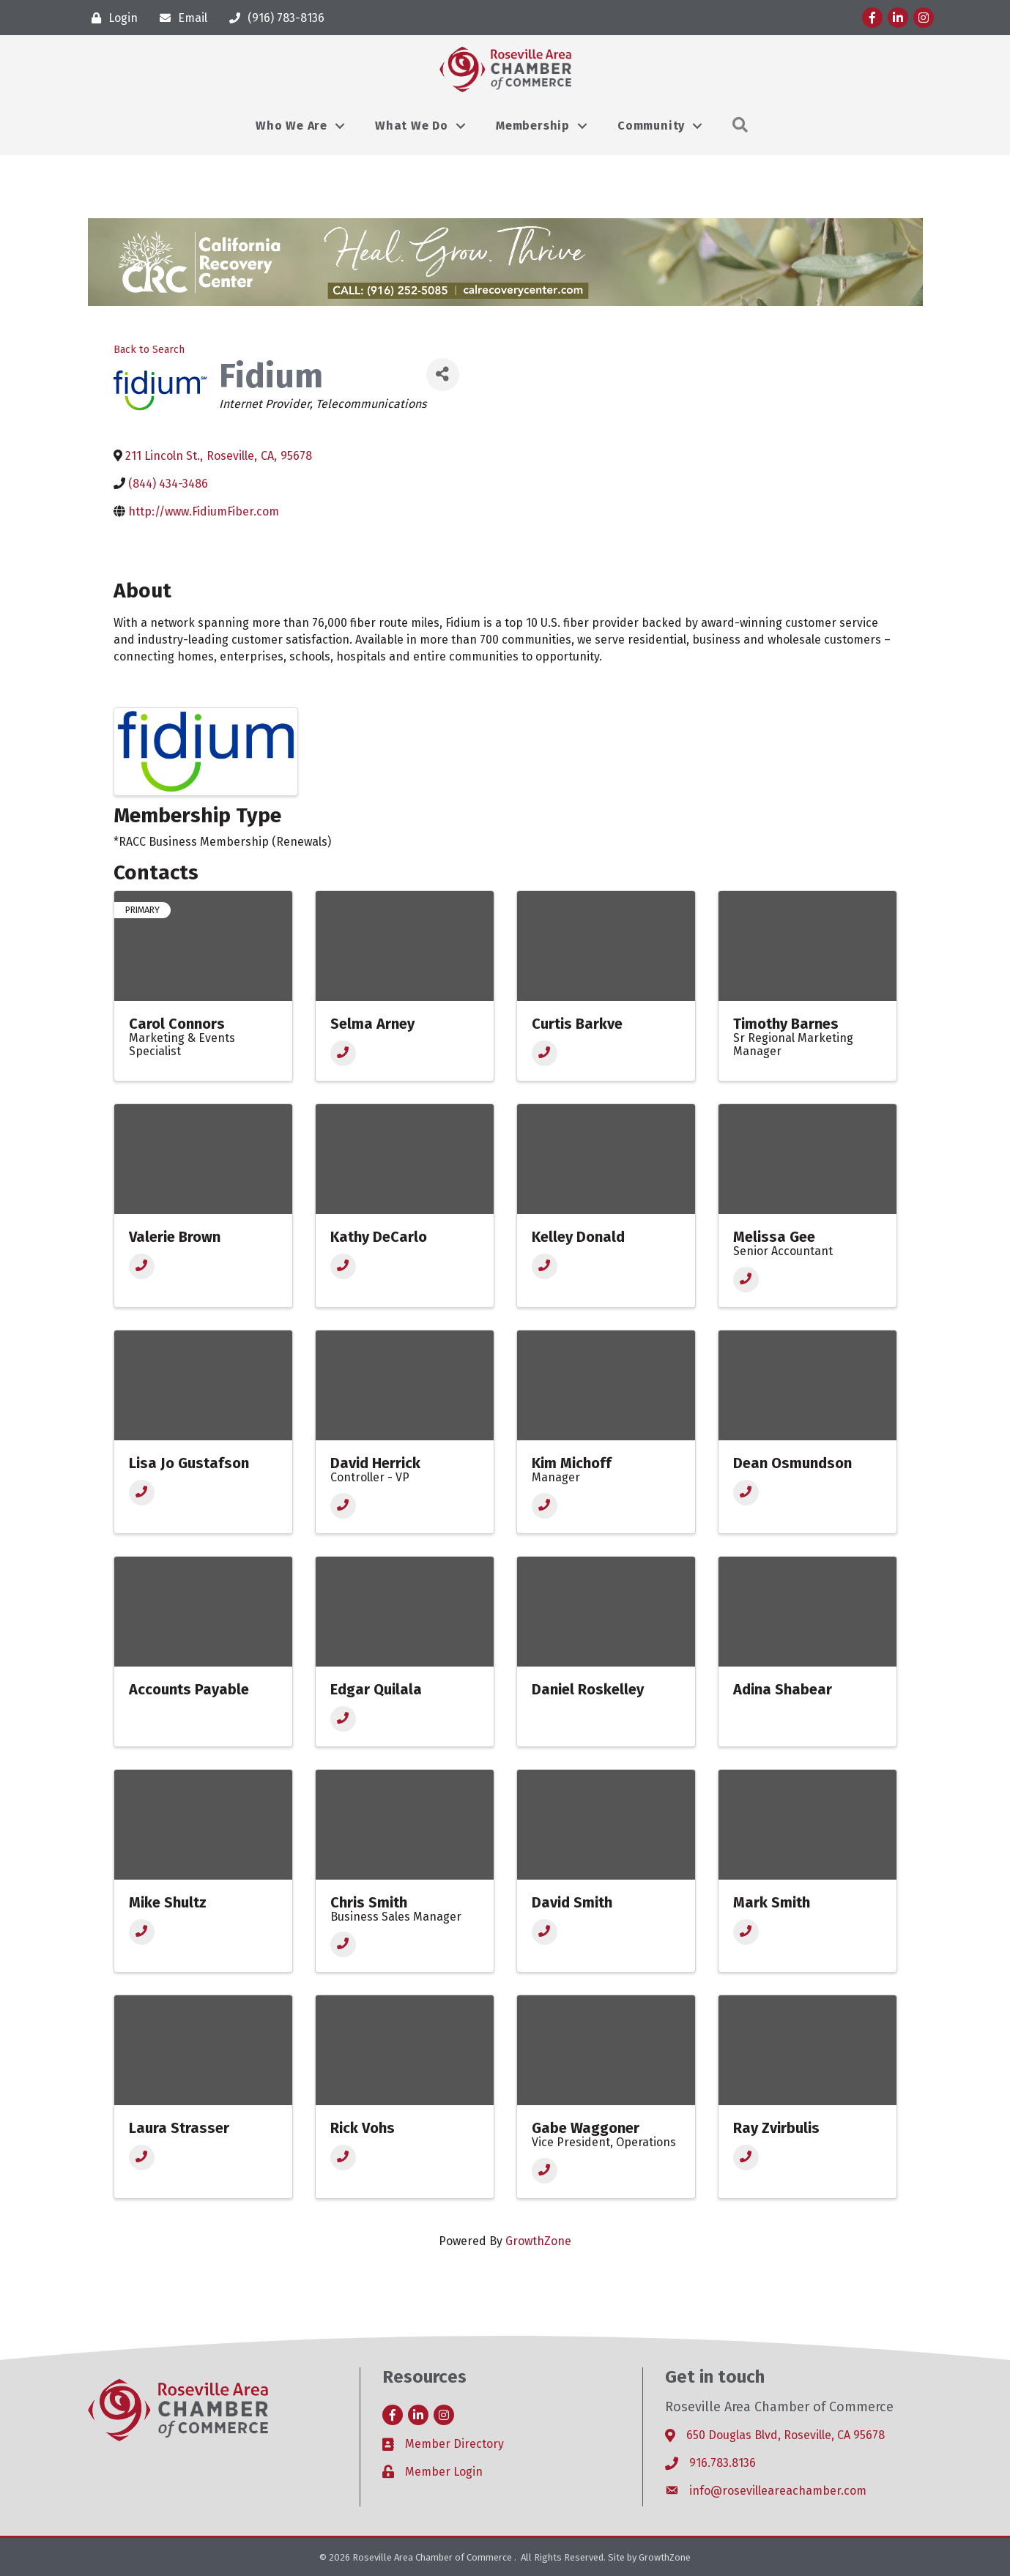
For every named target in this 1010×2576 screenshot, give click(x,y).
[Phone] (343, 1053)
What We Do (411, 126)
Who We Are (291, 126)
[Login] (111, 18)
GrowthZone (538, 2241)
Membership (533, 126)
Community (651, 126)
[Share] (442, 374)
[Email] (179, 18)
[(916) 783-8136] (273, 18)
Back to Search (149, 349)
